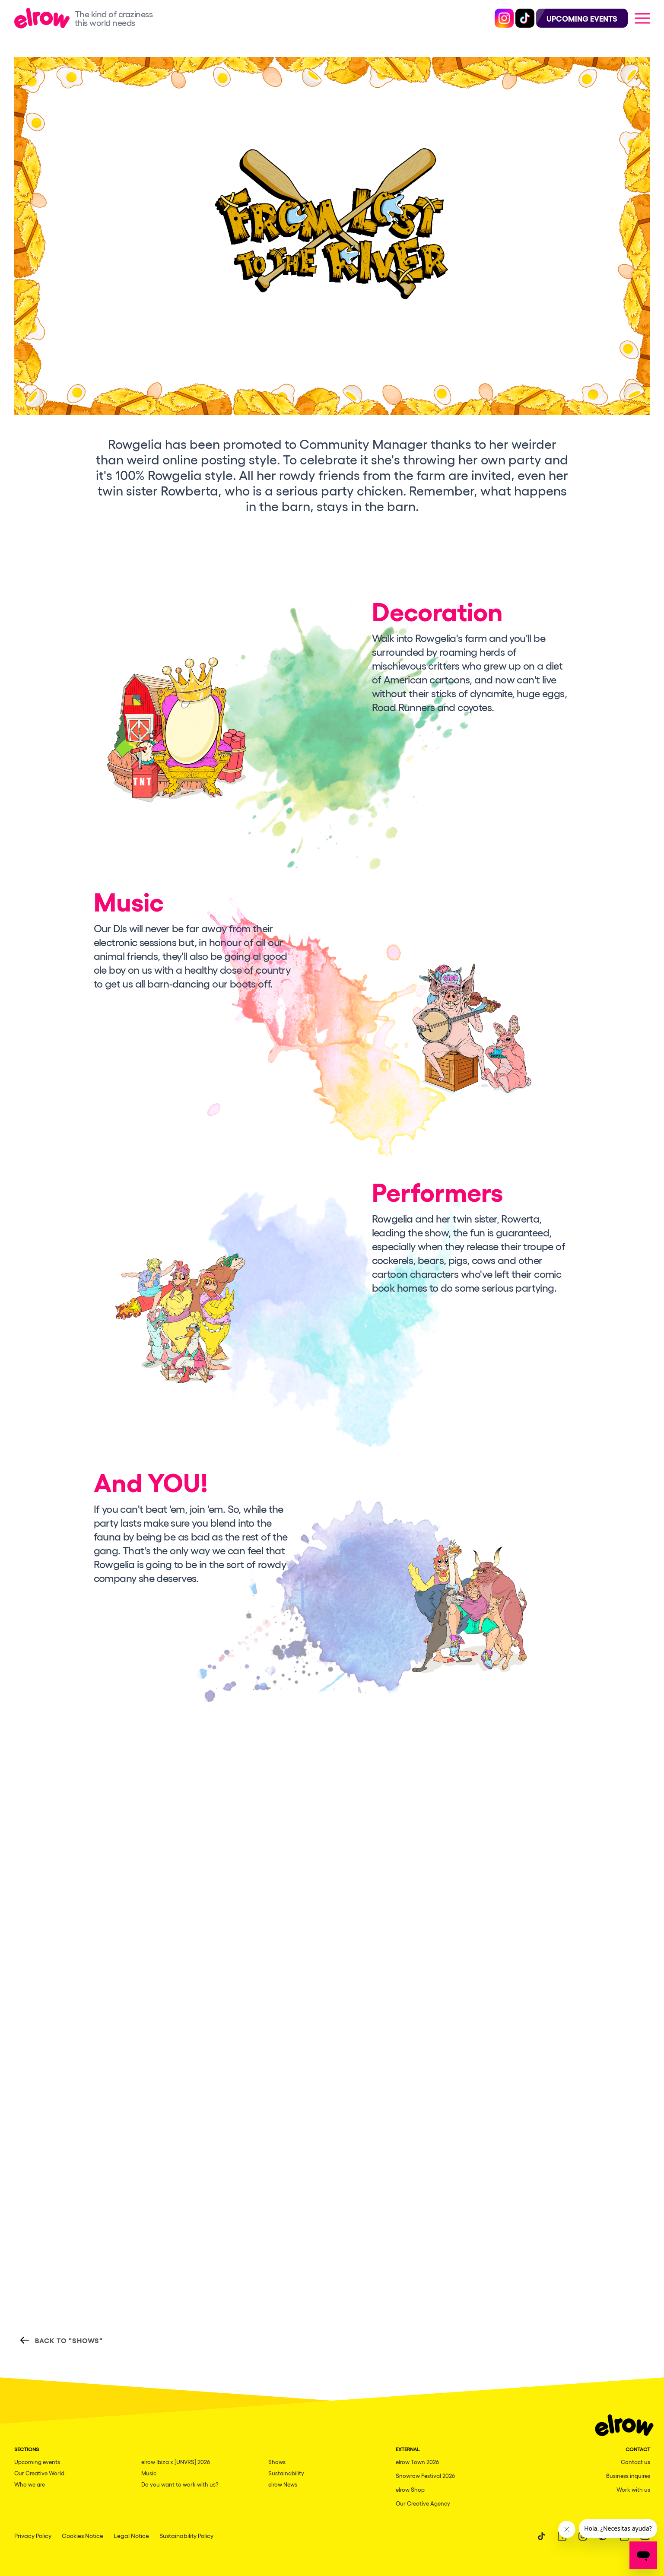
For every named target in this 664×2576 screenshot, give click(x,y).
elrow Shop (410, 2489)
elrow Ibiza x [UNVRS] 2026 (175, 2461)
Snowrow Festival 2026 (425, 2475)
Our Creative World (39, 2473)
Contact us (635, 2461)
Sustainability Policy (186, 2535)
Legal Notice (131, 2535)
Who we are (29, 2484)
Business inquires (628, 2475)
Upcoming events (37, 2461)
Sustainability (286, 2473)
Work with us (633, 2489)
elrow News (282, 2484)
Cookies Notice (82, 2535)
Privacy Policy (32, 2535)
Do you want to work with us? (180, 2484)
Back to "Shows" (61, 2340)
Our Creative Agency (423, 2503)
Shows (277, 2461)
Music (148, 2473)
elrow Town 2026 (417, 2461)
